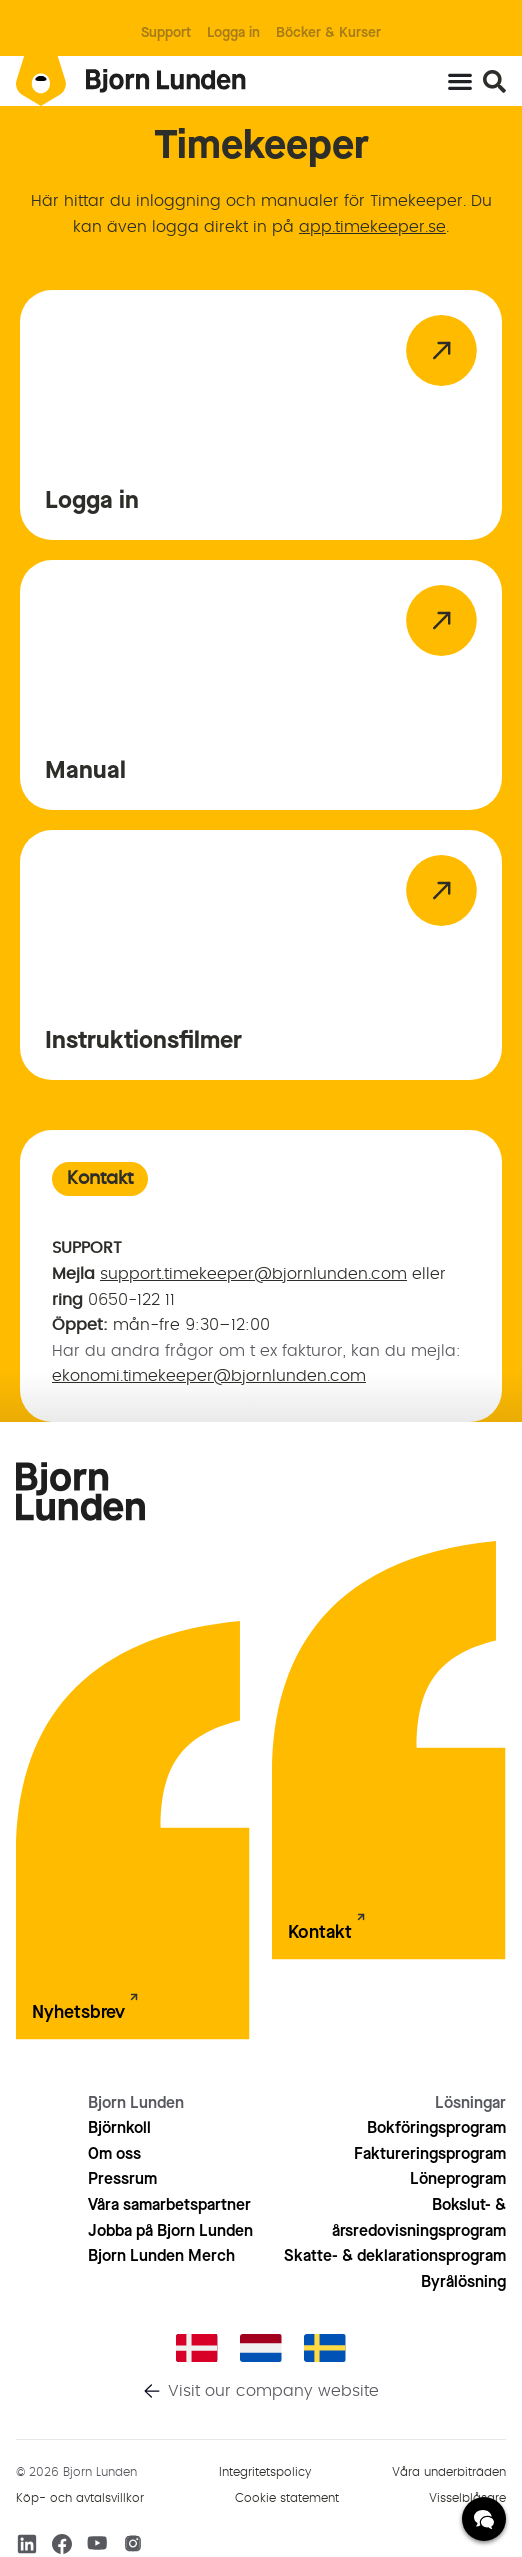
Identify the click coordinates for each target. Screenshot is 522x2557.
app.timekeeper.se (372, 227)
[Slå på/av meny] (460, 81)
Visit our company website (273, 2391)
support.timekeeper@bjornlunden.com (253, 1274)
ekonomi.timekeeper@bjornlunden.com (209, 1376)
